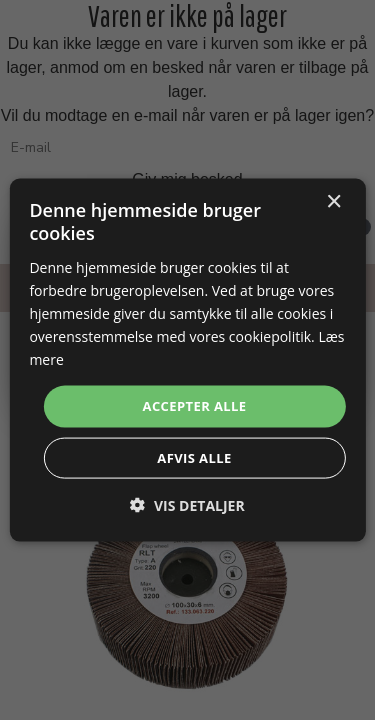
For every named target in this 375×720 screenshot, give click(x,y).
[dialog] (187, 360)
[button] (187, 504)
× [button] (333, 202)
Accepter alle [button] (195, 406)
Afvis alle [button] (194, 457)
